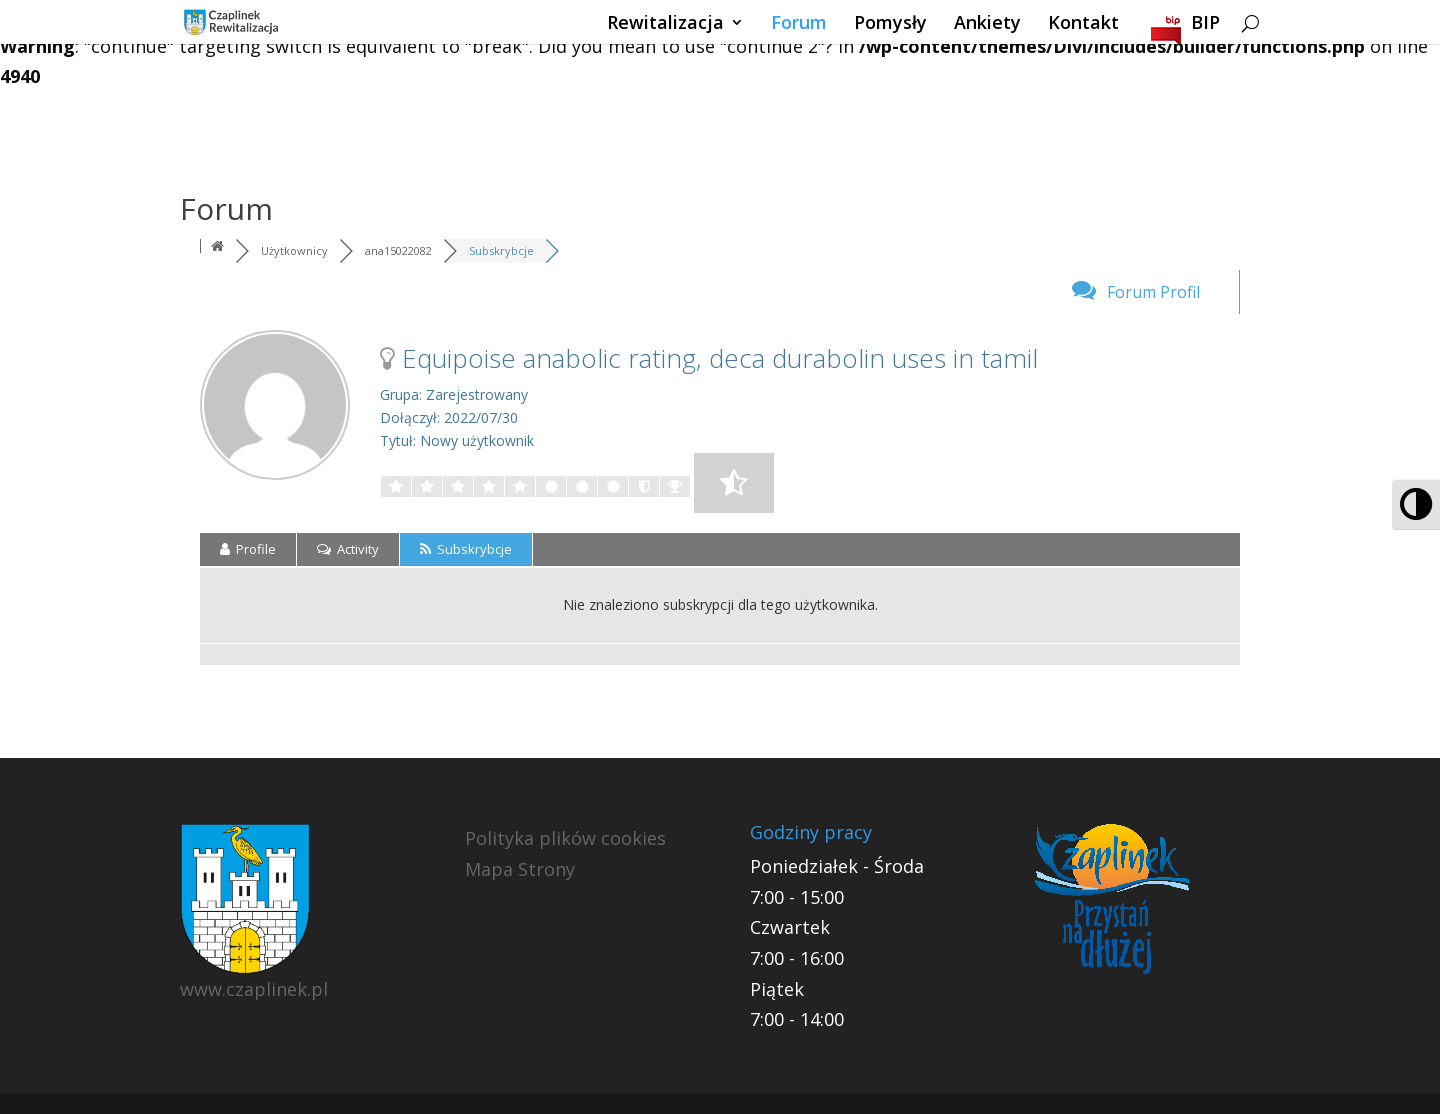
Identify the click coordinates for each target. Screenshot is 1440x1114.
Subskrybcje (501, 250)
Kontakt (1083, 24)
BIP (1205, 24)
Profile (248, 549)
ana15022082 (398, 250)
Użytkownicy (294, 250)
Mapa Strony (520, 869)
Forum (799, 24)
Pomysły (890, 24)
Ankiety (987, 24)
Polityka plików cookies (565, 838)
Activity (348, 549)
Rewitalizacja (665, 24)
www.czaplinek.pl (254, 989)
